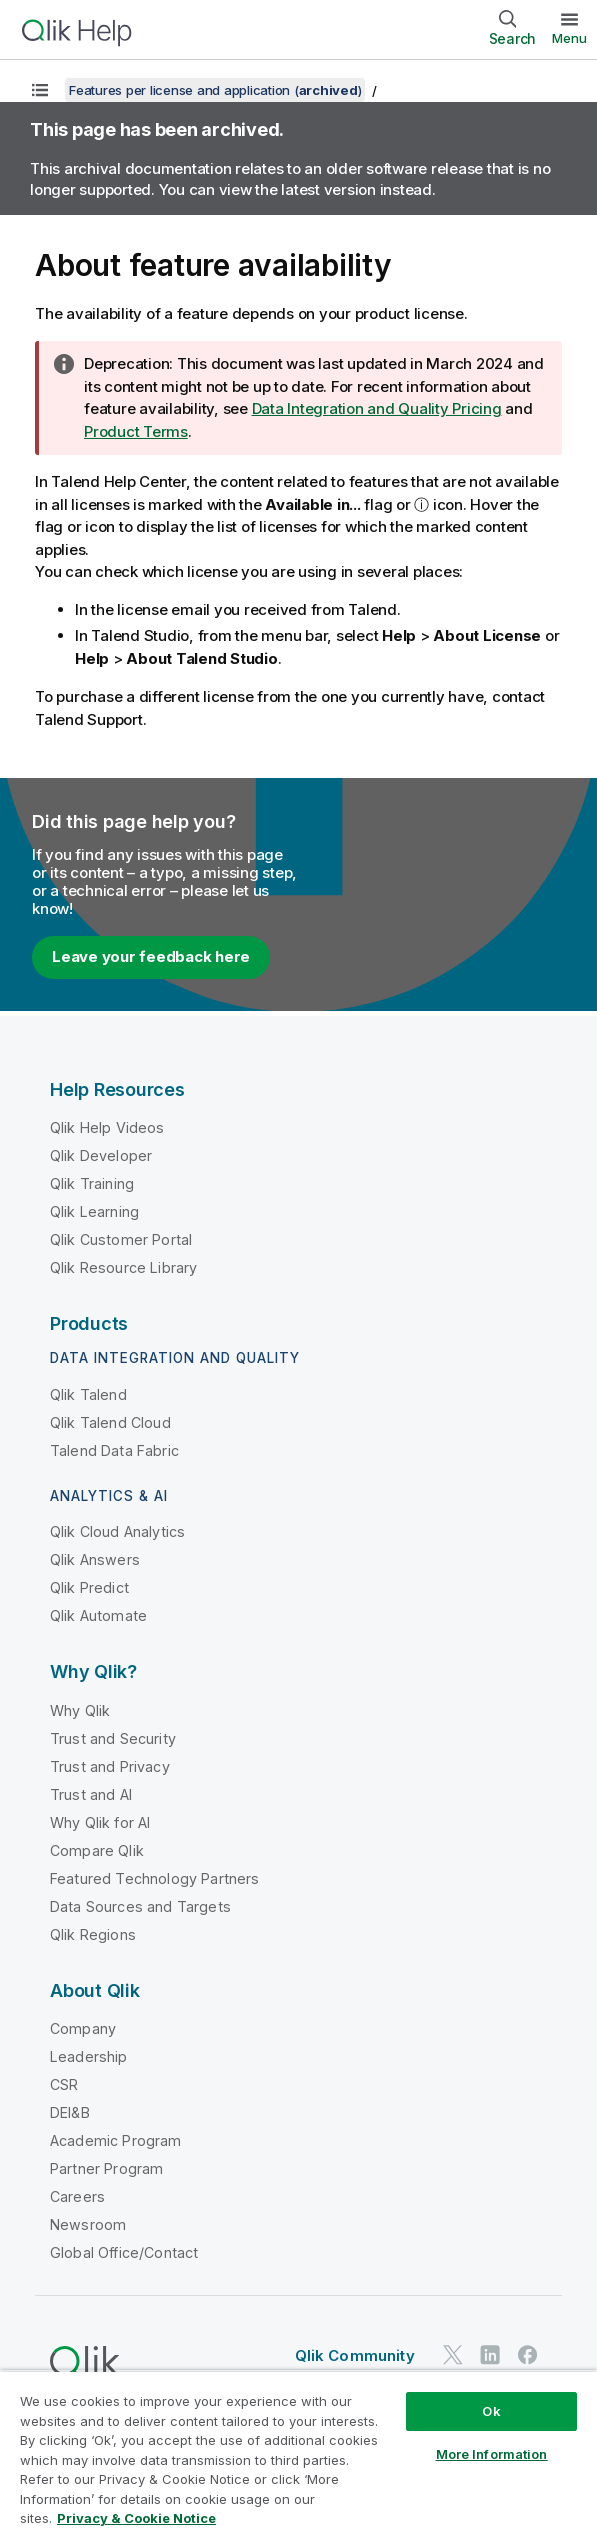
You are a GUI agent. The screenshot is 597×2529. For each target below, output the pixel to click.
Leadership (89, 2056)
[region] (298, 2449)
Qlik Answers (95, 1559)
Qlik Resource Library (123, 1267)
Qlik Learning (94, 1211)
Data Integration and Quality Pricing (377, 408)
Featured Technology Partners (154, 1878)
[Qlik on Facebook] (528, 2354)
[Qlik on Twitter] (453, 2354)
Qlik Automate (98, 1615)
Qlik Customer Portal (121, 1239)
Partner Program (106, 2168)
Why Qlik (80, 1710)
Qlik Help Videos (107, 1127)
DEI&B (70, 2112)
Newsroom (88, 2224)
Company (83, 2028)
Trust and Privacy (110, 1766)
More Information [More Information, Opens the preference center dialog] (492, 2454)
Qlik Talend (88, 1394)
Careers (77, 2196)
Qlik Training (92, 1183)
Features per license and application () (215, 90)
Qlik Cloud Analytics (117, 1531)
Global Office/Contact (124, 2252)
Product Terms (136, 431)
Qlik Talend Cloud (110, 1422)
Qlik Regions (93, 1934)
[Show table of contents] (40, 90)
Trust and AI (91, 1794)
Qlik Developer (101, 1155)
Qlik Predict (89, 1587)
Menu (569, 38)
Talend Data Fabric (114, 1450)
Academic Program (116, 2140)
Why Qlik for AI (100, 1822)
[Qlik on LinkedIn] (490, 2354)
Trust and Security (113, 1738)
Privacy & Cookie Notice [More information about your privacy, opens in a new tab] (136, 2518)
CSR (64, 2084)
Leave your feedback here (151, 956)
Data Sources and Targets (140, 1906)
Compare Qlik (97, 1850)
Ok (491, 2411)
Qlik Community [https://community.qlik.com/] (355, 2355)
